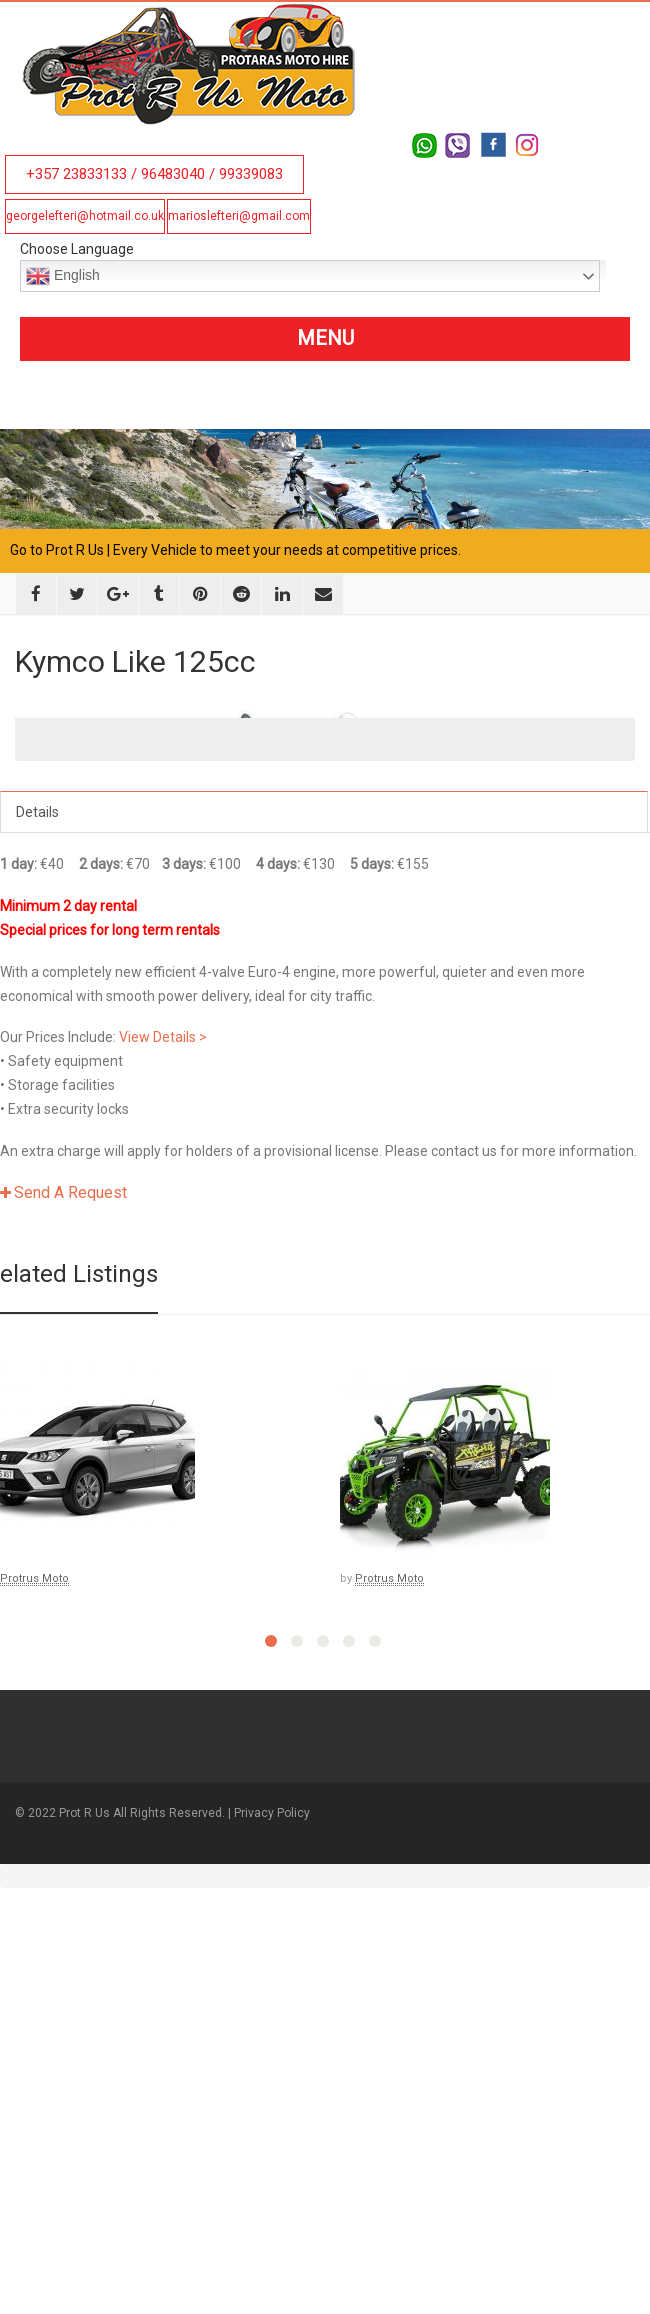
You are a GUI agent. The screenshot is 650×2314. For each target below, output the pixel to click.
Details (37, 1215)
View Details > (163, 1440)
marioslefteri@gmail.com (239, 216)
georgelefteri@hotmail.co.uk (85, 216)
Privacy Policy (272, 2215)
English (63, 276)
